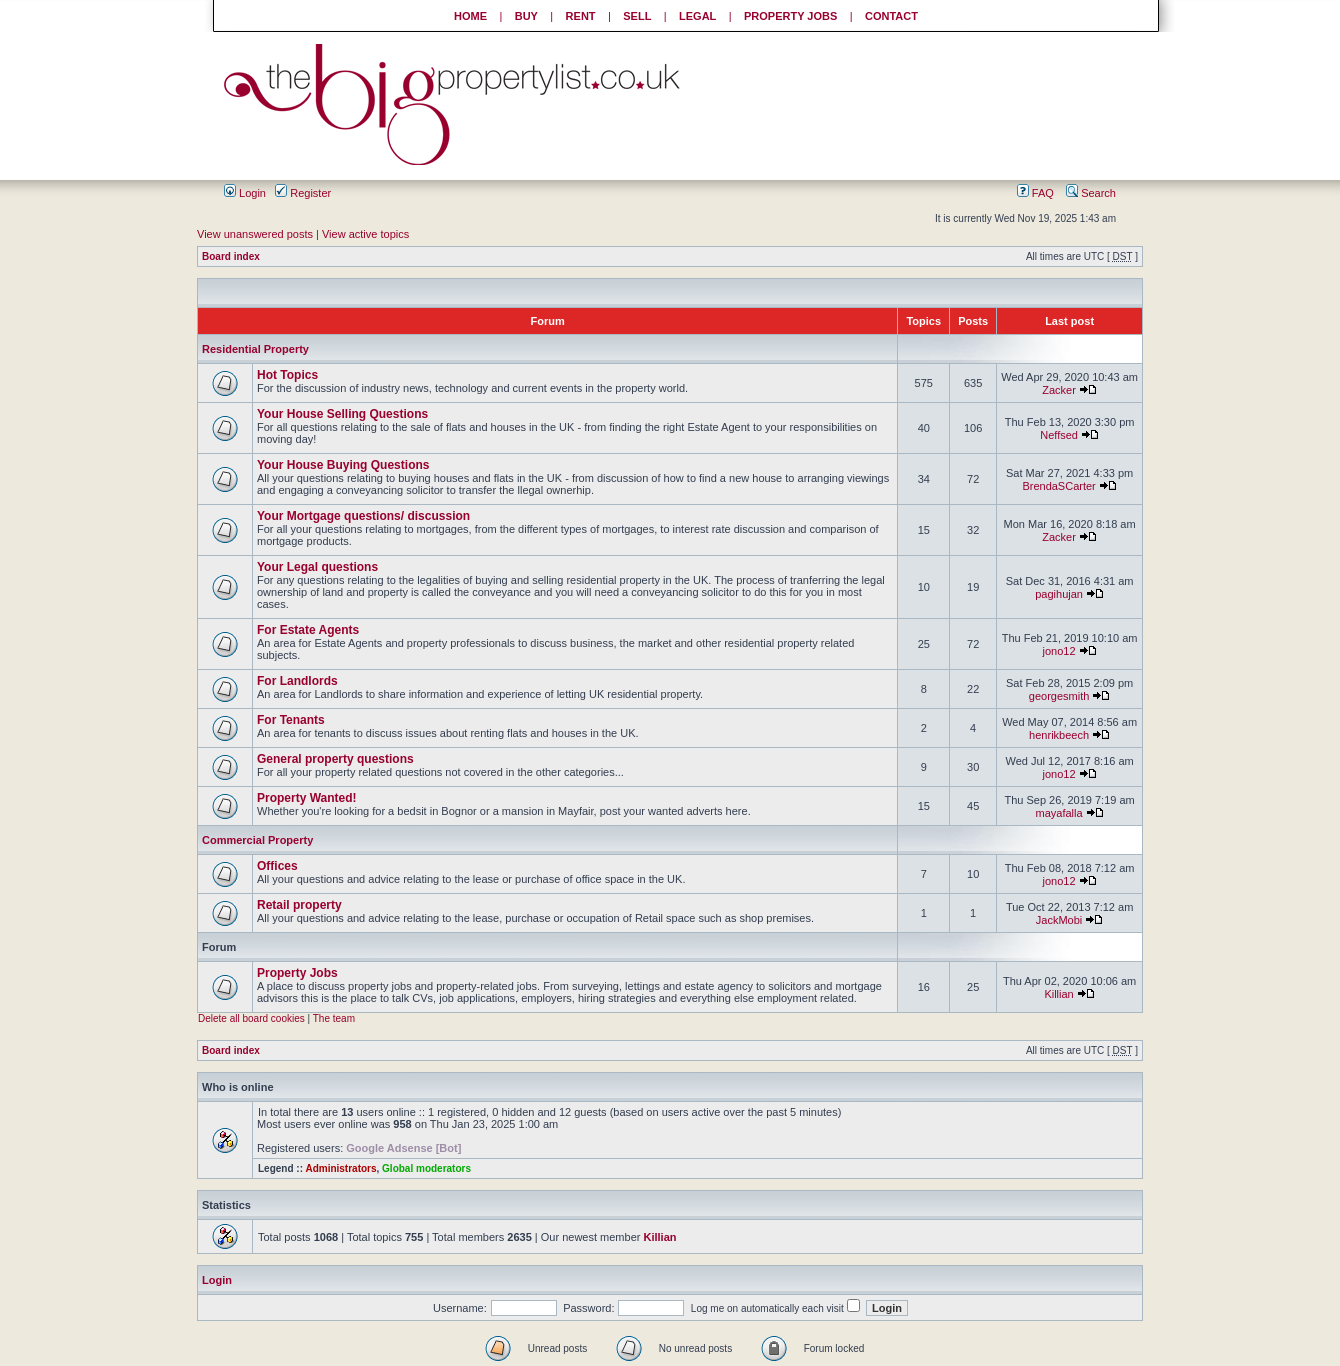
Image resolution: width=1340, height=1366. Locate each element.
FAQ (1035, 193)
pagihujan (1059, 594)
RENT (581, 16)
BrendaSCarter (1058, 486)
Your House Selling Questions (342, 414)
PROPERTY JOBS (790, 16)
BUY (526, 16)
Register (303, 193)
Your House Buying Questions (343, 465)
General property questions (335, 759)
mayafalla (1059, 813)
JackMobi (1059, 920)
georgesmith (1059, 696)
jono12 (1059, 651)
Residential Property (255, 349)
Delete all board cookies (251, 1018)
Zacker (1059, 390)
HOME (470, 16)
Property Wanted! (307, 798)
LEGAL (697, 16)
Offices (277, 866)
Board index (231, 256)
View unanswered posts (255, 234)
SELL (637, 16)
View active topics (365, 234)
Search (1091, 193)
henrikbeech (1059, 735)
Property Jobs (297, 973)
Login (245, 193)
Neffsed (1059, 435)
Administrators (340, 1168)
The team (334, 1018)
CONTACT (891, 16)
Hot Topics (287, 375)
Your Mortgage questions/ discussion (363, 516)
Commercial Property (257, 840)
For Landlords (297, 681)
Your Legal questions (317, 567)
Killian (1058, 994)
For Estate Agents (308, 630)
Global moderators (426, 1168)
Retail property (299, 905)
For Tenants (291, 720)
